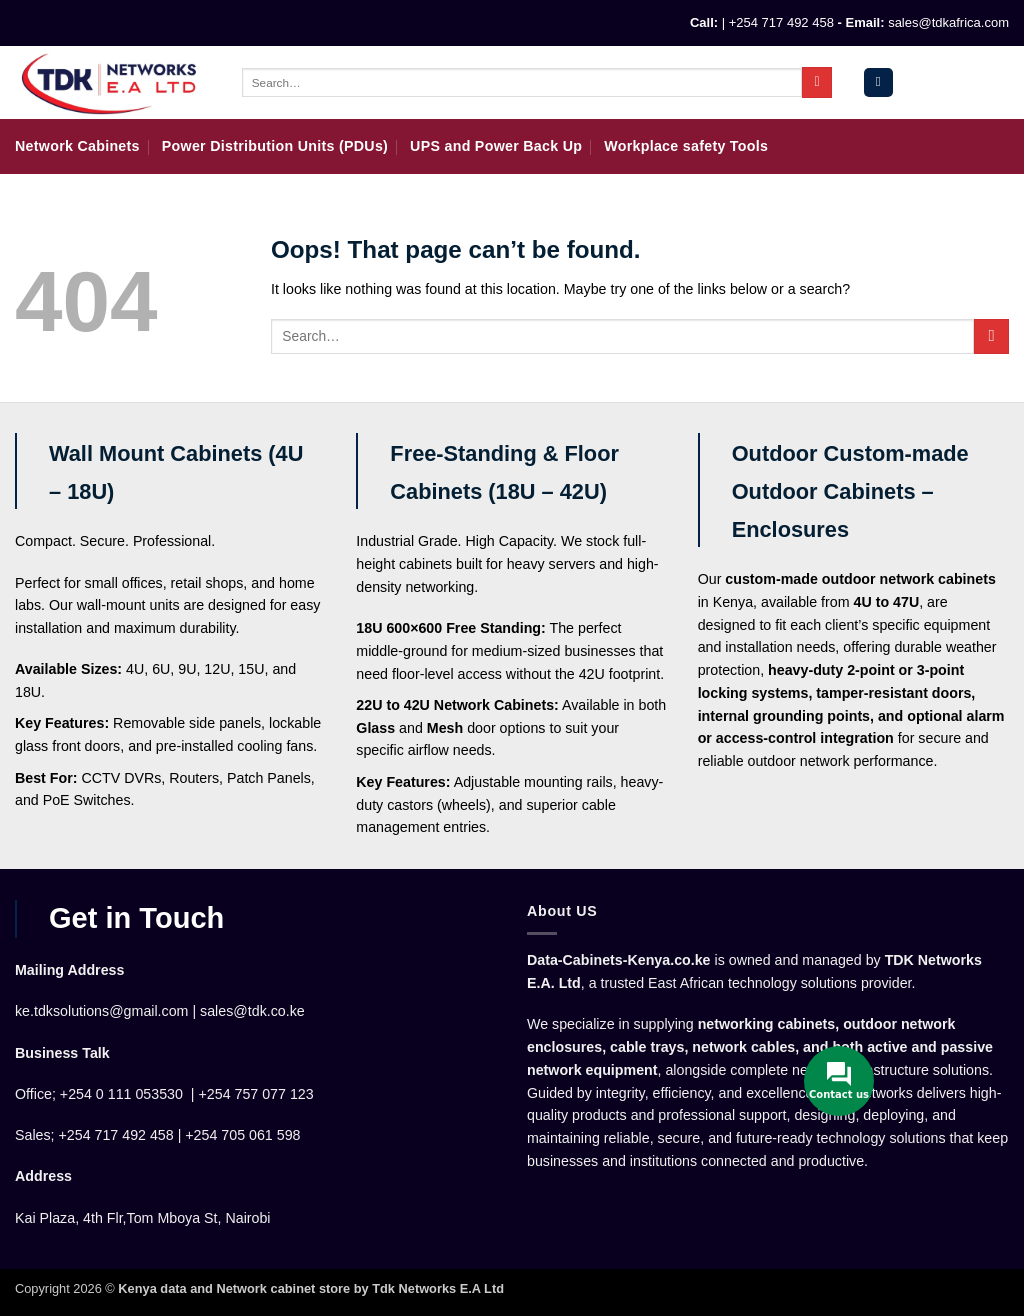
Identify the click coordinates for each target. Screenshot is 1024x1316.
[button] (878, 82)
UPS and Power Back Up (496, 146)
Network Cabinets (77, 146)
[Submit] (816, 82)
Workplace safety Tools (686, 146)
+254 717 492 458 (781, 22)
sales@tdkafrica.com (948, 22)
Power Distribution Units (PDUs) (275, 146)
